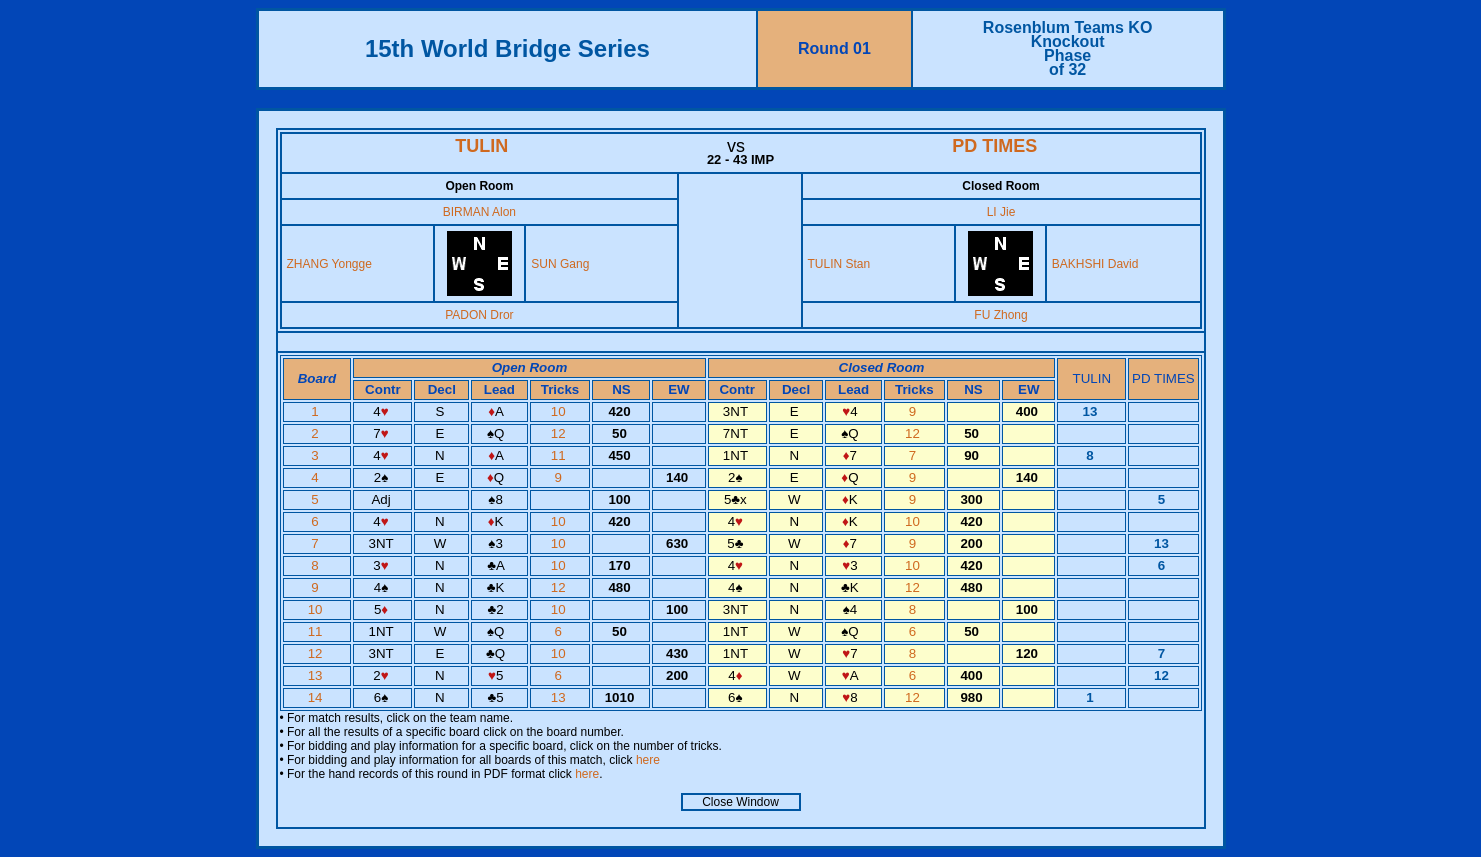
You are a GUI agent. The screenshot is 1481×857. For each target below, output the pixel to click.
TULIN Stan (839, 264)
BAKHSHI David (1095, 264)
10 (560, 411)
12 (560, 433)
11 (560, 455)
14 (317, 697)
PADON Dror (479, 315)
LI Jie (1001, 212)
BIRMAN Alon (479, 212)
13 (317, 675)
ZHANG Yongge (329, 264)
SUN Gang (560, 264)
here (648, 760)
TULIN (481, 146)
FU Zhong (1000, 315)
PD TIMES (994, 146)
